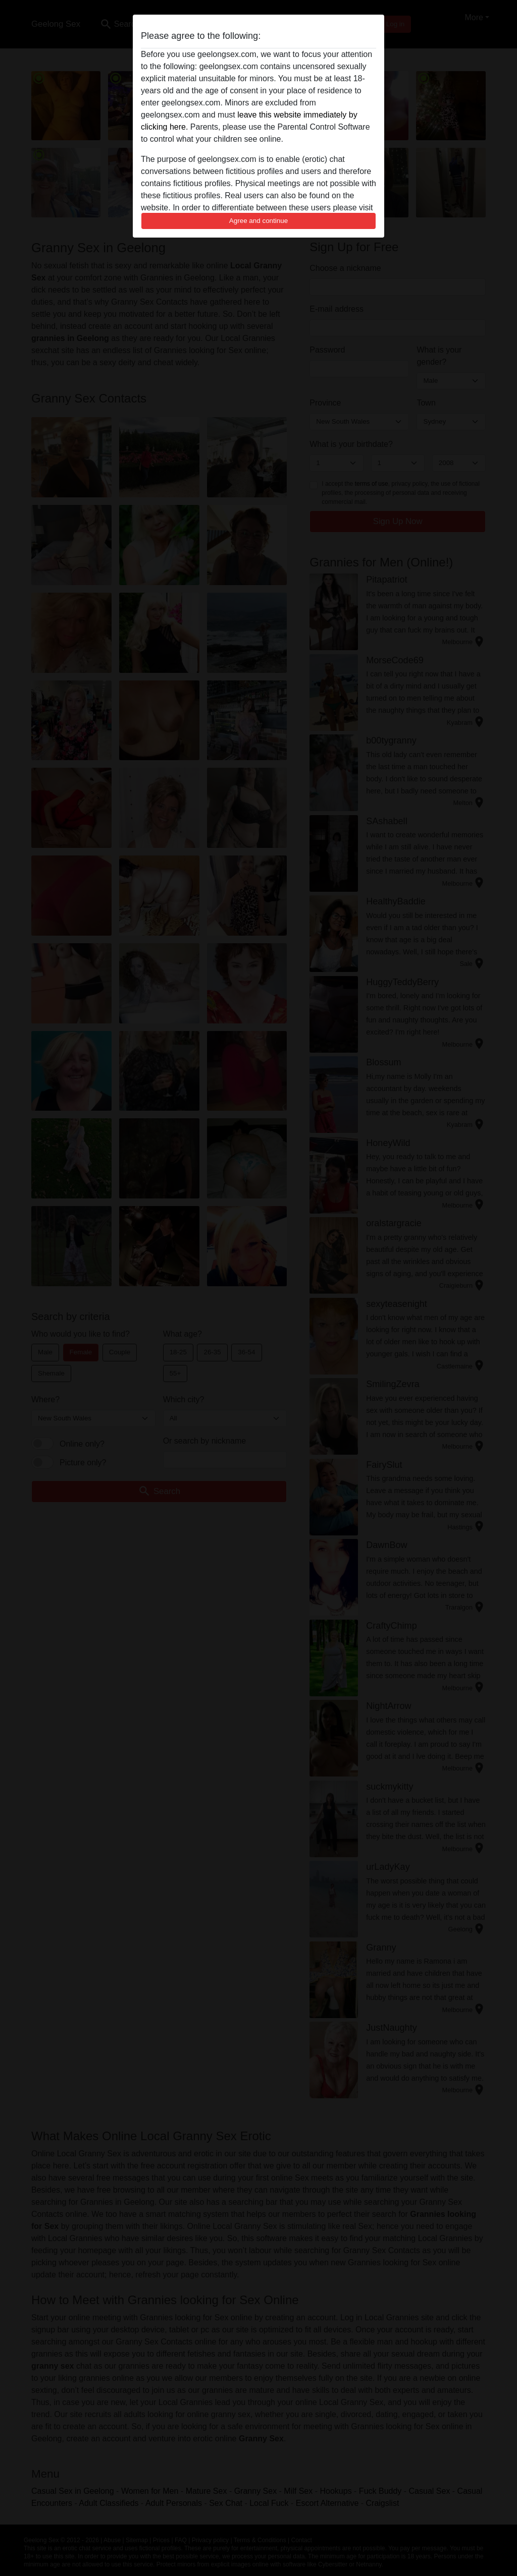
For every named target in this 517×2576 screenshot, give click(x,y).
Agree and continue (258, 220)
